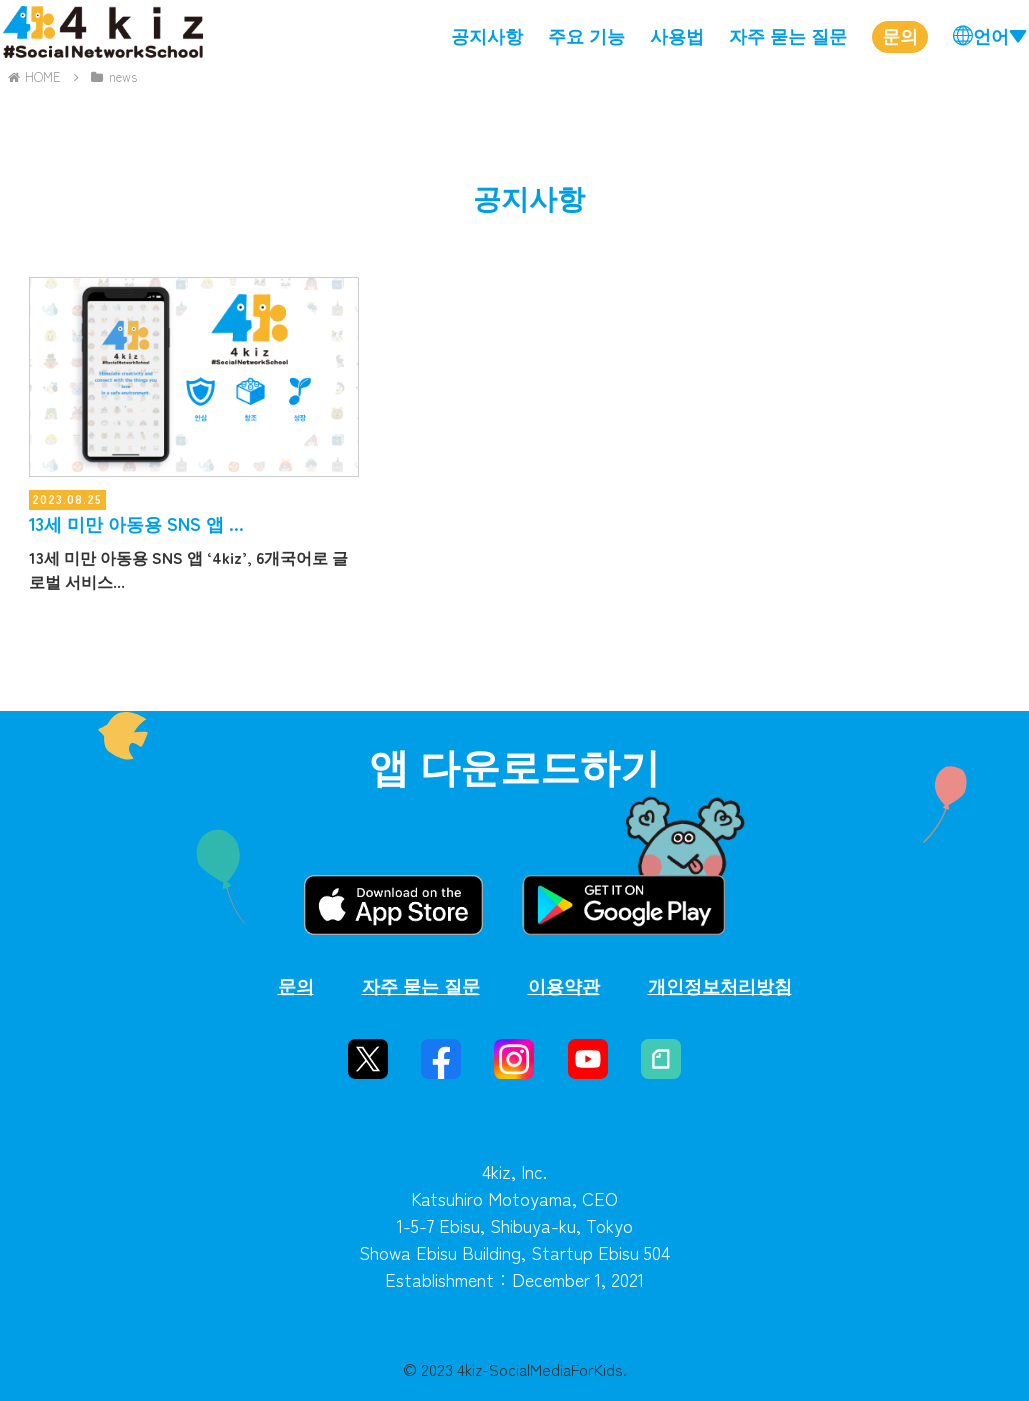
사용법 (677, 35)
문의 (900, 35)
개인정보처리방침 (720, 985)
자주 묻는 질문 (788, 35)
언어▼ (1000, 35)
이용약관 (564, 985)
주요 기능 (586, 35)
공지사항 (487, 35)
